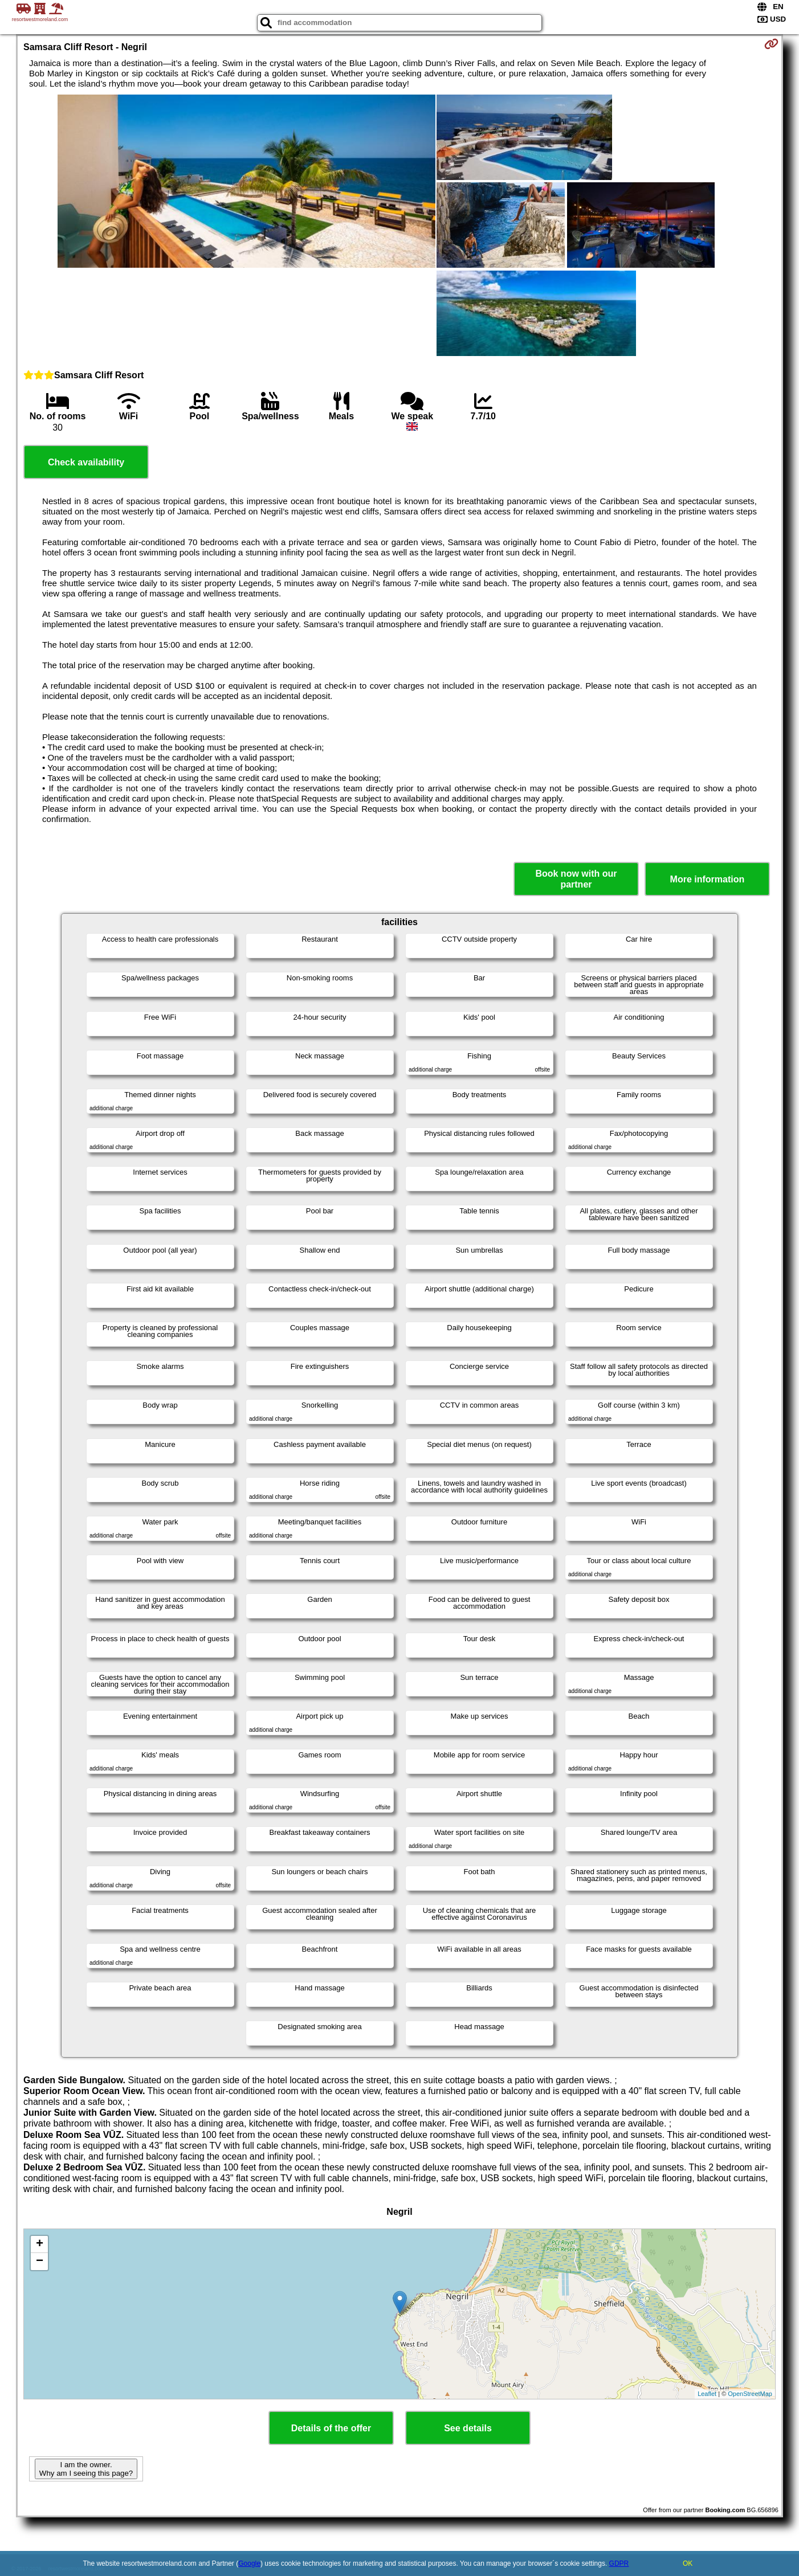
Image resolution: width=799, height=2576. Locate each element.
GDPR (619, 2563)
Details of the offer (331, 2428)
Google (249, 2563)
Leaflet (707, 2393)
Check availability (86, 462)
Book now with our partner (576, 879)
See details (468, 2428)
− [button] (39, 2261)
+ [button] (39, 2244)
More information (707, 879)
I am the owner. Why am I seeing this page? (86, 2468)
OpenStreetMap (750, 2393)
